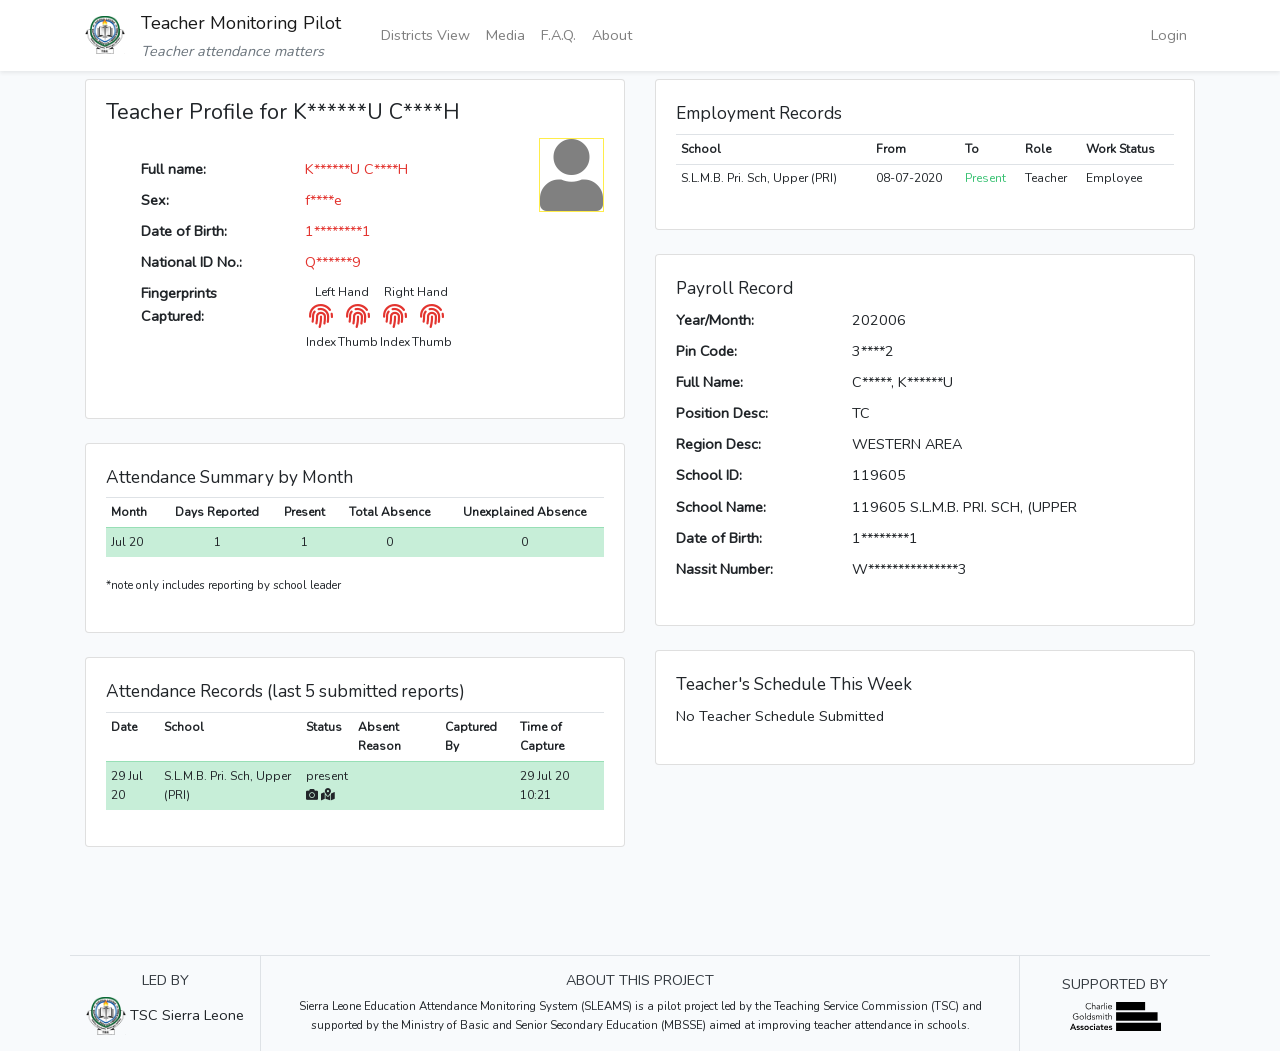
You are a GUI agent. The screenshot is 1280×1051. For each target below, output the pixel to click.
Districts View (425, 35)
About (612, 35)
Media (505, 35)
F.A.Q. (558, 35)
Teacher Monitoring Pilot (241, 23)
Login (1169, 35)
